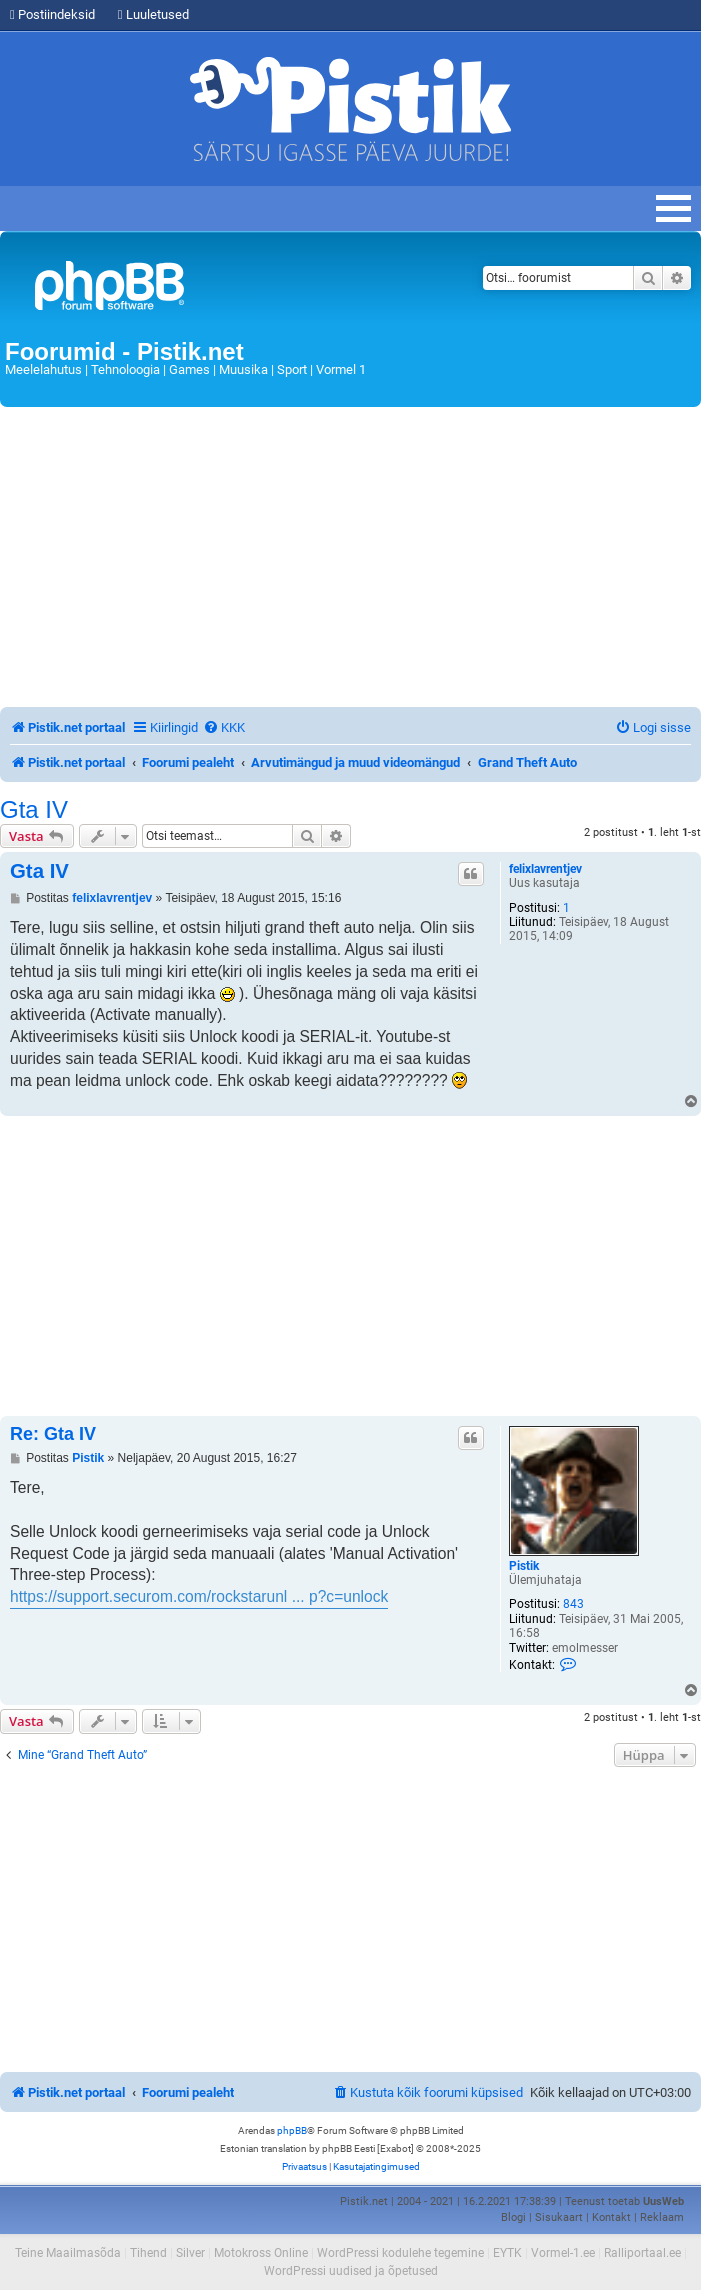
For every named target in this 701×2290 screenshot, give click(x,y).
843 (573, 1604)
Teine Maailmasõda (68, 2253)
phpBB (292, 2130)
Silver (190, 2253)
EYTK (507, 2253)
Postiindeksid (52, 14)
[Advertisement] (350, 557)
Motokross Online (261, 2253)
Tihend (148, 2253)
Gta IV (34, 810)
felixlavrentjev (545, 869)
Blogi (513, 2217)
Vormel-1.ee (563, 2253)
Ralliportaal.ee (642, 2253)
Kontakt (611, 2217)
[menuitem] (224, 727)
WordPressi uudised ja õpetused (351, 2271)
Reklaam (662, 2217)
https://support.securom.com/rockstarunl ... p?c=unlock (199, 1596)
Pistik (524, 1566)
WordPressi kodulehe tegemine (400, 2253)
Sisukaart (559, 2217)
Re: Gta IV (53, 1434)
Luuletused (153, 14)
